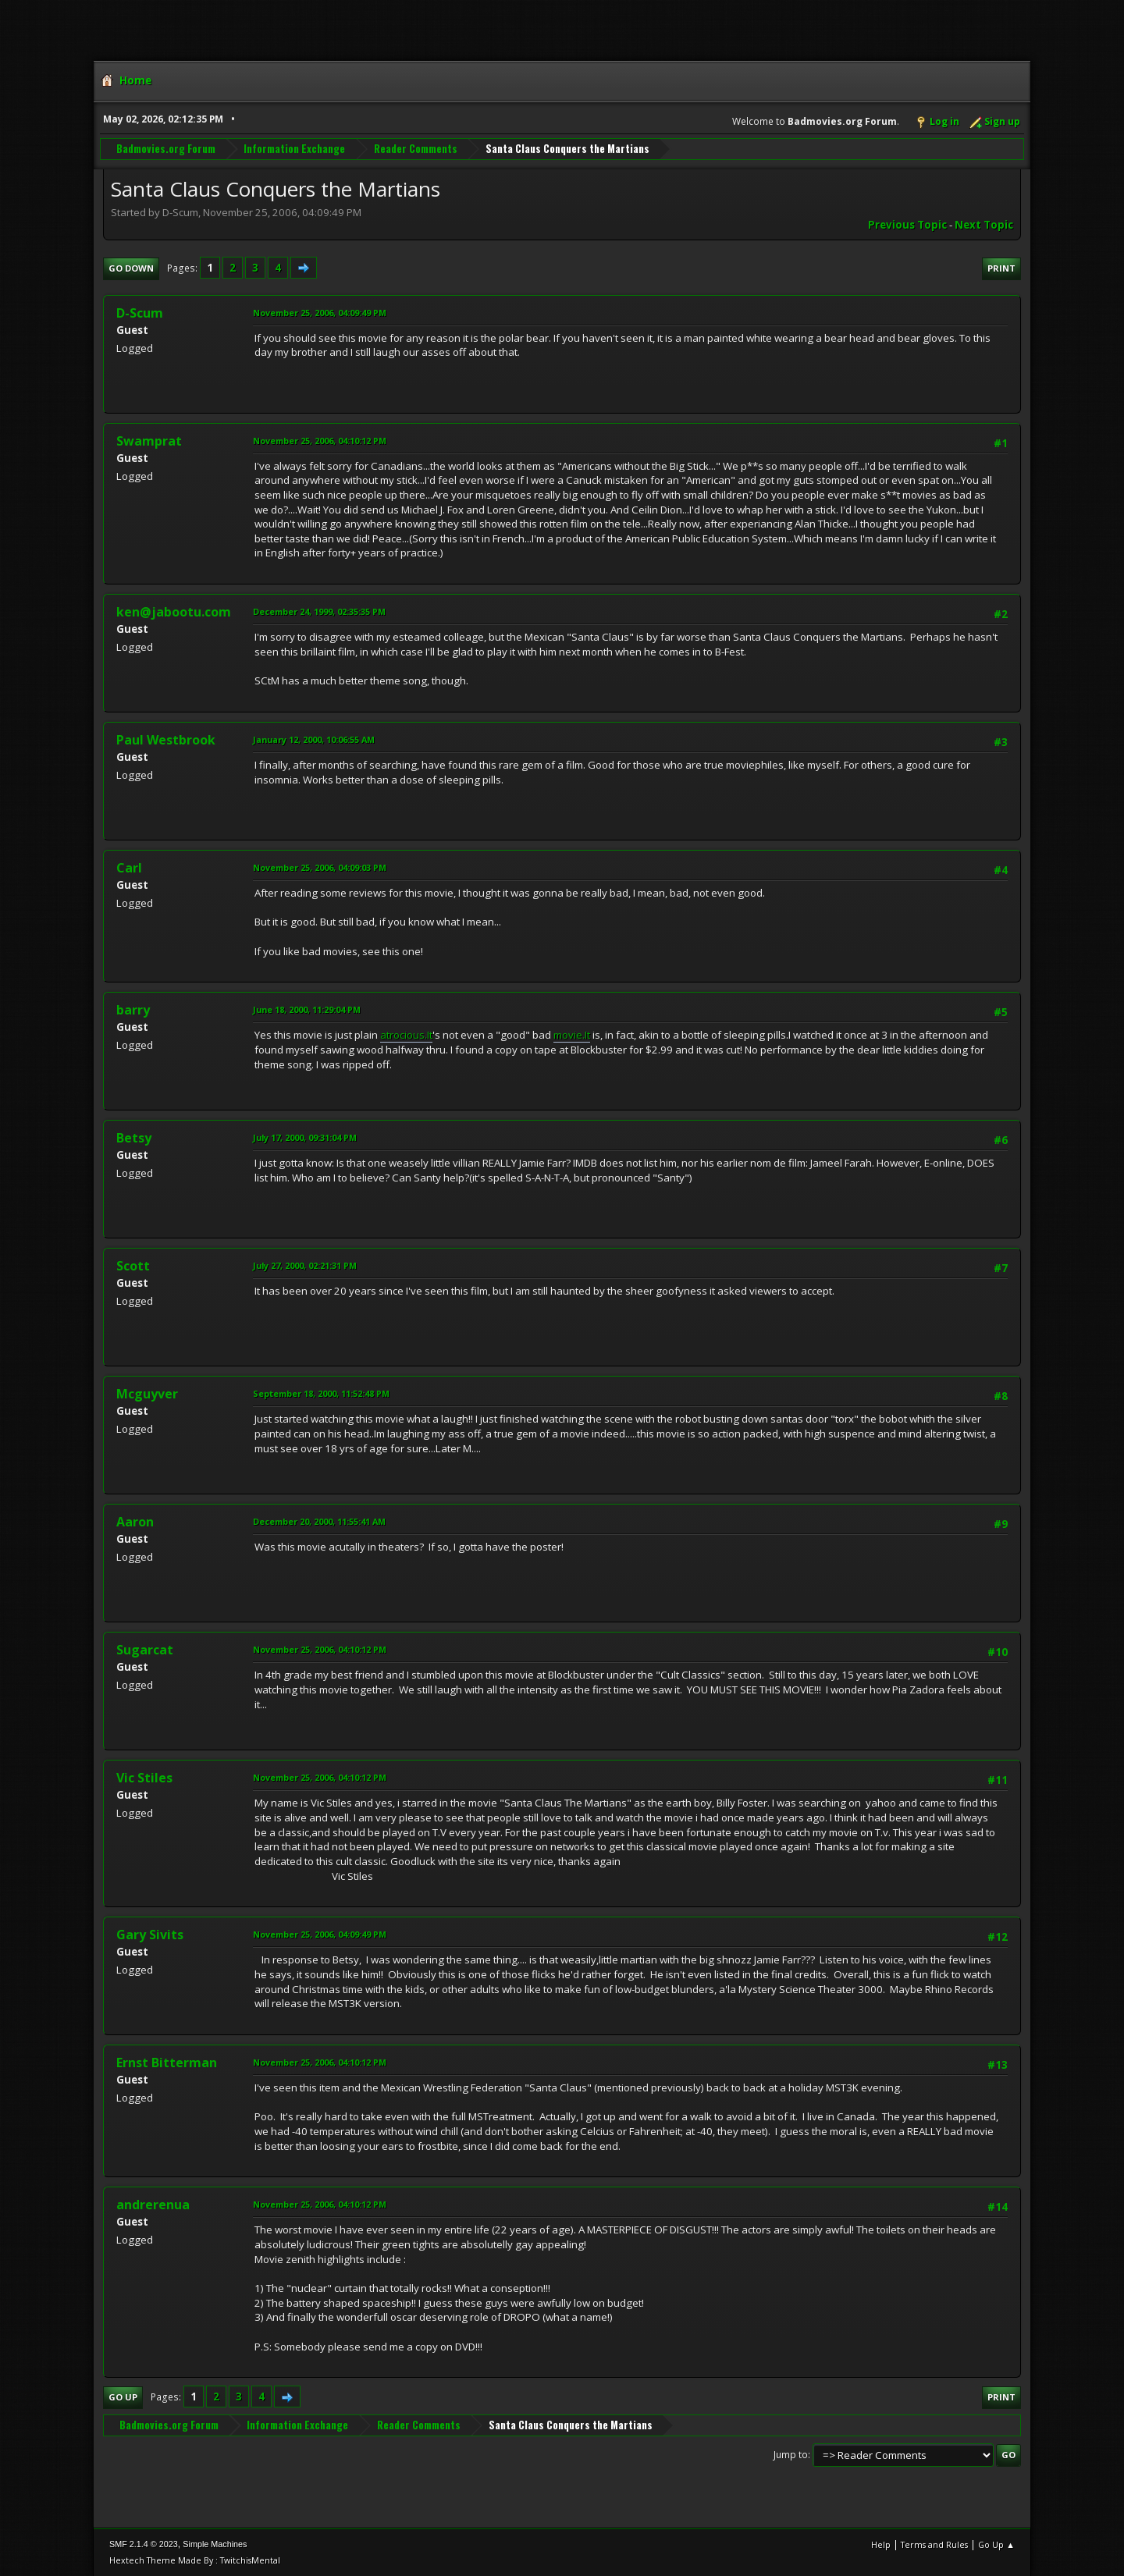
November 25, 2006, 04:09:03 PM (319, 867)
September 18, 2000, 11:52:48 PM (321, 1393)
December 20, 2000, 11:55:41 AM (319, 1521)
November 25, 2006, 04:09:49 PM (319, 312)
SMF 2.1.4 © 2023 (143, 2544)
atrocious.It (406, 1035)
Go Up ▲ (996, 2544)
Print (1001, 268)
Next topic (984, 225)
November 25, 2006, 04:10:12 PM (319, 440)
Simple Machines (215, 2544)
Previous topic (907, 225)
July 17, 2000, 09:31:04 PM (305, 1137)
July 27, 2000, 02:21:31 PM (305, 1265)
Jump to (791, 2454)
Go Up (122, 2397)
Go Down (131, 268)
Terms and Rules (934, 2544)
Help (881, 2544)
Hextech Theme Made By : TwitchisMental (194, 2560)
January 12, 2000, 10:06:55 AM (314, 739)
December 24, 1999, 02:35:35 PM (319, 611)
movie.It (571, 1035)
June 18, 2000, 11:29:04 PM (307, 1009)
